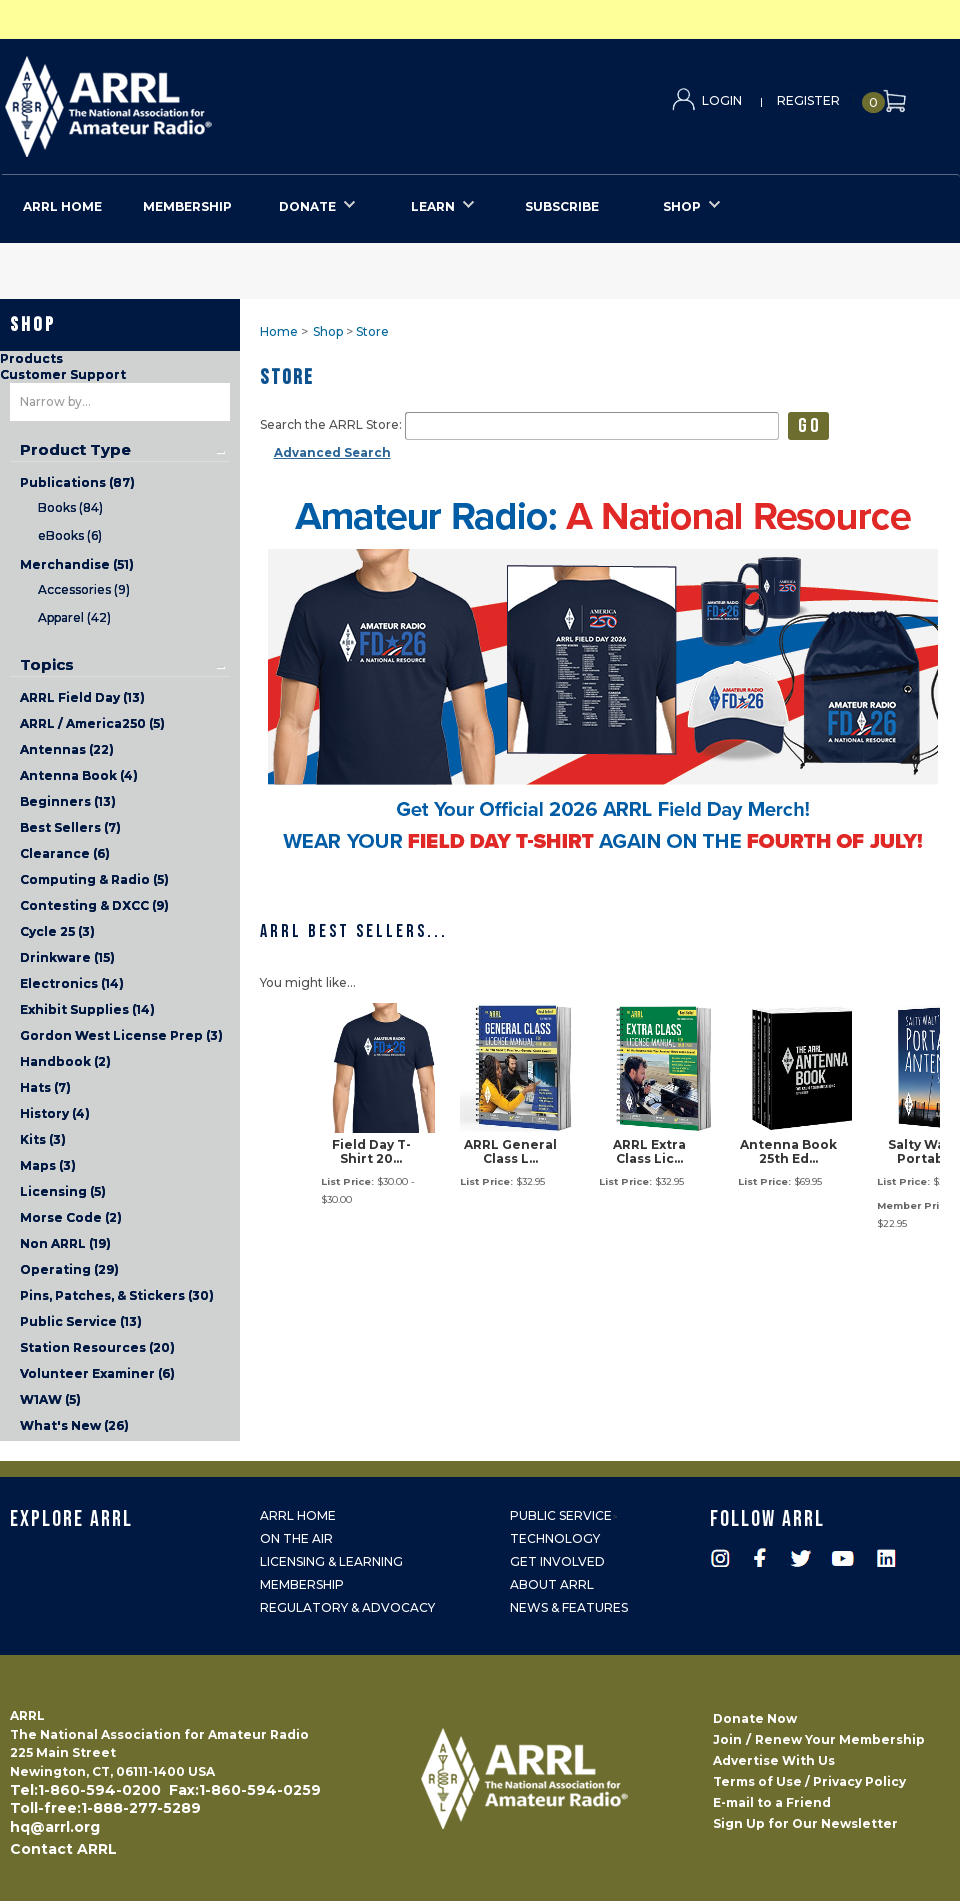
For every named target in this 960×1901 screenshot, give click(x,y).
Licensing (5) (63, 1191)
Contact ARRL (63, 1849)
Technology (555, 1538)
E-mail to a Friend (772, 1802)
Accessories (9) (84, 589)
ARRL (190, 100)
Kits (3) (43, 1139)
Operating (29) (69, 1269)
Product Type (75, 450)
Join (727, 1739)
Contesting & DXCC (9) (94, 905)
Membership (302, 1584)
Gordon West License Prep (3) (121, 1035)
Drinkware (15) (67, 957)
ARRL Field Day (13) (82, 697)
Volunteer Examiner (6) (97, 1373)
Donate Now (755, 1718)
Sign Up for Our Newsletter (805, 1823)
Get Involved (557, 1561)
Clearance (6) (65, 853)
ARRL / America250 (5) (92, 723)
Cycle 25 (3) (57, 931)
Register (808, 100)
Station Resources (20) (97, 1347)
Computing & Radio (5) (94, 879)
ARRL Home (298, 1515)
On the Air (296, 1538)
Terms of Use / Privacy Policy (809, 1781)
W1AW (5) (50, 1399)
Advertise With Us (774, 1760)
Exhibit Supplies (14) (87, 1009)
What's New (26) (74, 1425)
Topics (47, 665)
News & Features (569, 1607)
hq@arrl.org (55, 1827)
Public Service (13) (81, 1321)
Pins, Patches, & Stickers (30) (117, 1295)
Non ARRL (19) (65, 1243)
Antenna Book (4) (79, 775)
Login (722, 100)
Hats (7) (45, 1087)
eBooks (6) (70, 535)
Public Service (561, 1515)
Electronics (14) (72, 983)
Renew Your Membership (840, 1739)
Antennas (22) (67, 749)
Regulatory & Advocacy (347, 1607)
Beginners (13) (68, 801)
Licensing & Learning (331, 1561)
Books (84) (70, 507)
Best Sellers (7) (70, 827)
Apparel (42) (74, 617)
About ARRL (552, 1584)
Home (279, 331)
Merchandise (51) (77, 564)
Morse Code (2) (71, 1217)
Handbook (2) (65, 1061)
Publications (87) (77, 482)
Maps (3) (48, 1165)
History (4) (55, 1113)
